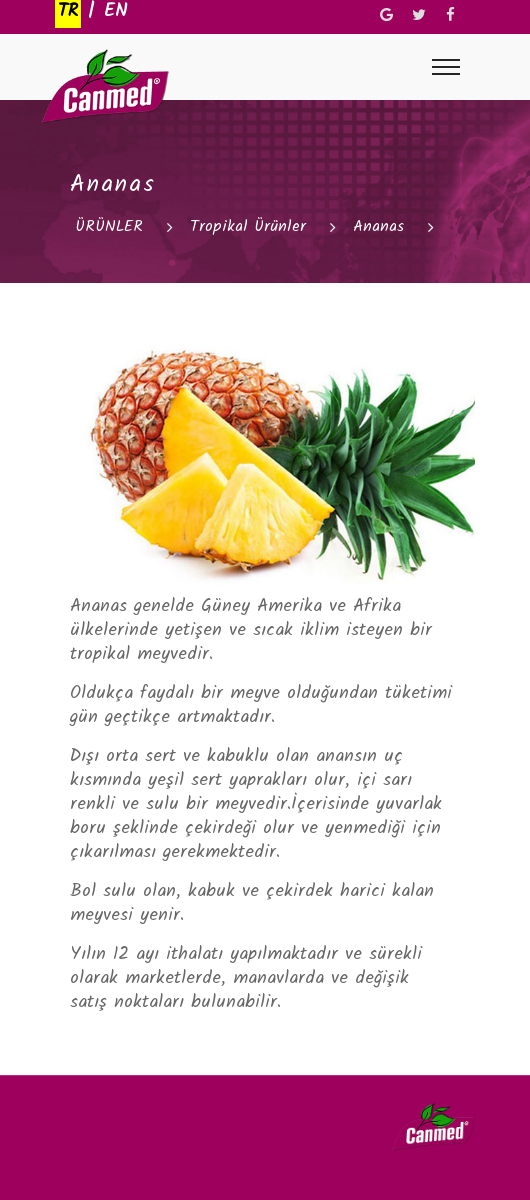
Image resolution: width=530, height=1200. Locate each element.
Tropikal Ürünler (248, 227)
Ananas (378, 227)
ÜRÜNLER (109, 227)
